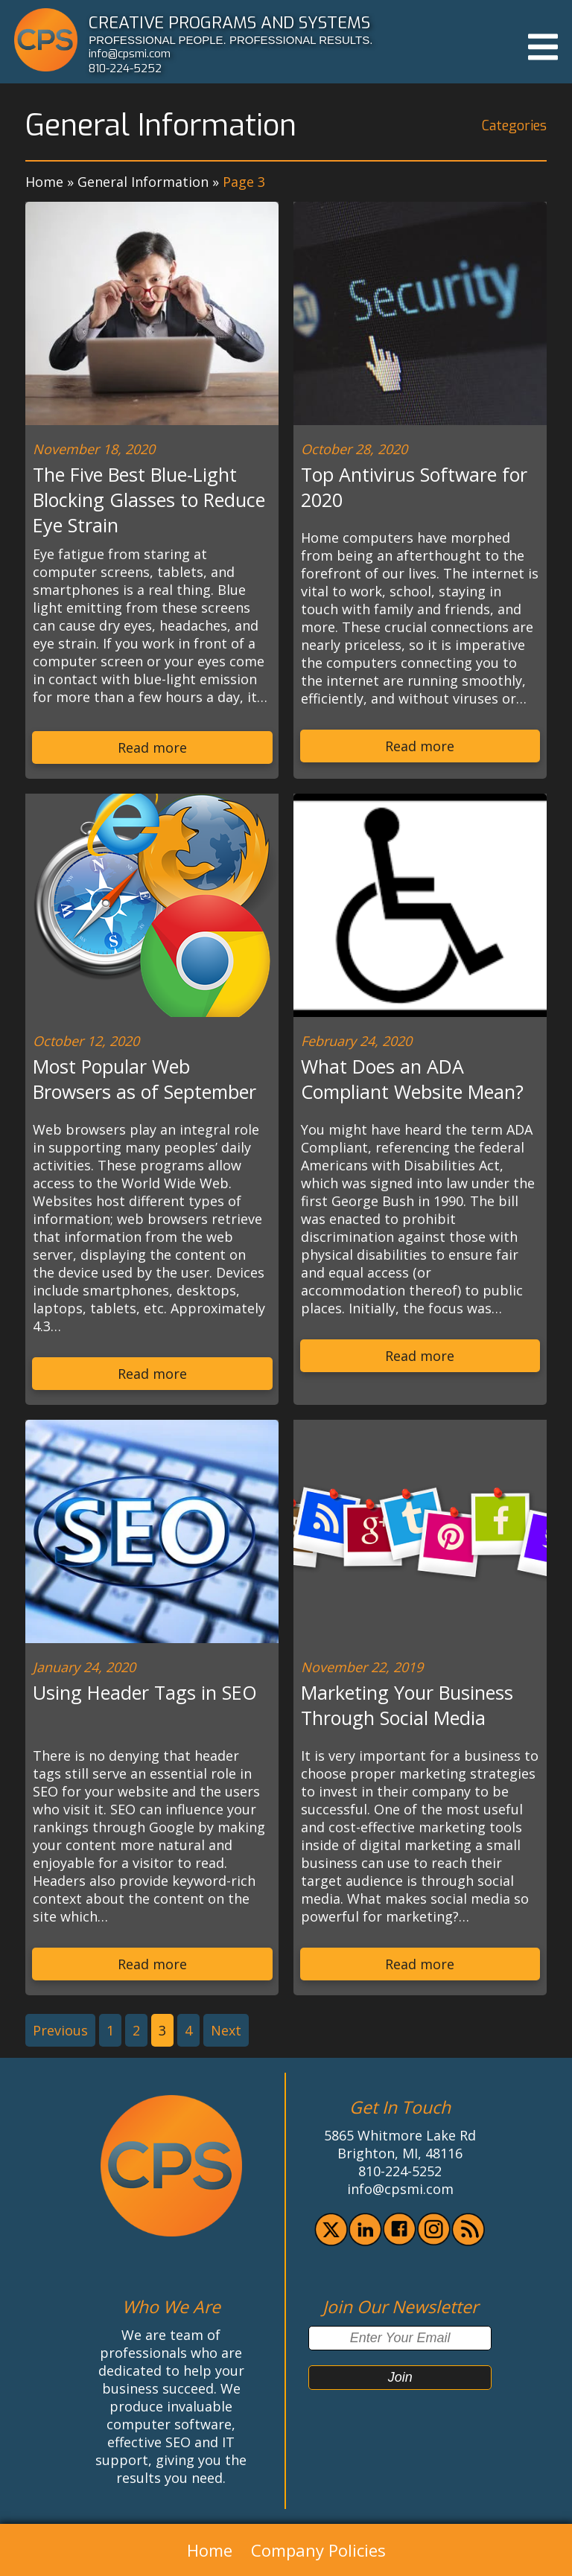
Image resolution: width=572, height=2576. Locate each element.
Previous (60, 2030)
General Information (143, 182)
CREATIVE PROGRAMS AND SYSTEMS (229, 22)
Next (226, 2030)
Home (44, 182)
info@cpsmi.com (130, 53)
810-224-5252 (125, 68)
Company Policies (318, 2550)
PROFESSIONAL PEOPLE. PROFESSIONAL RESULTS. (230, 40)
